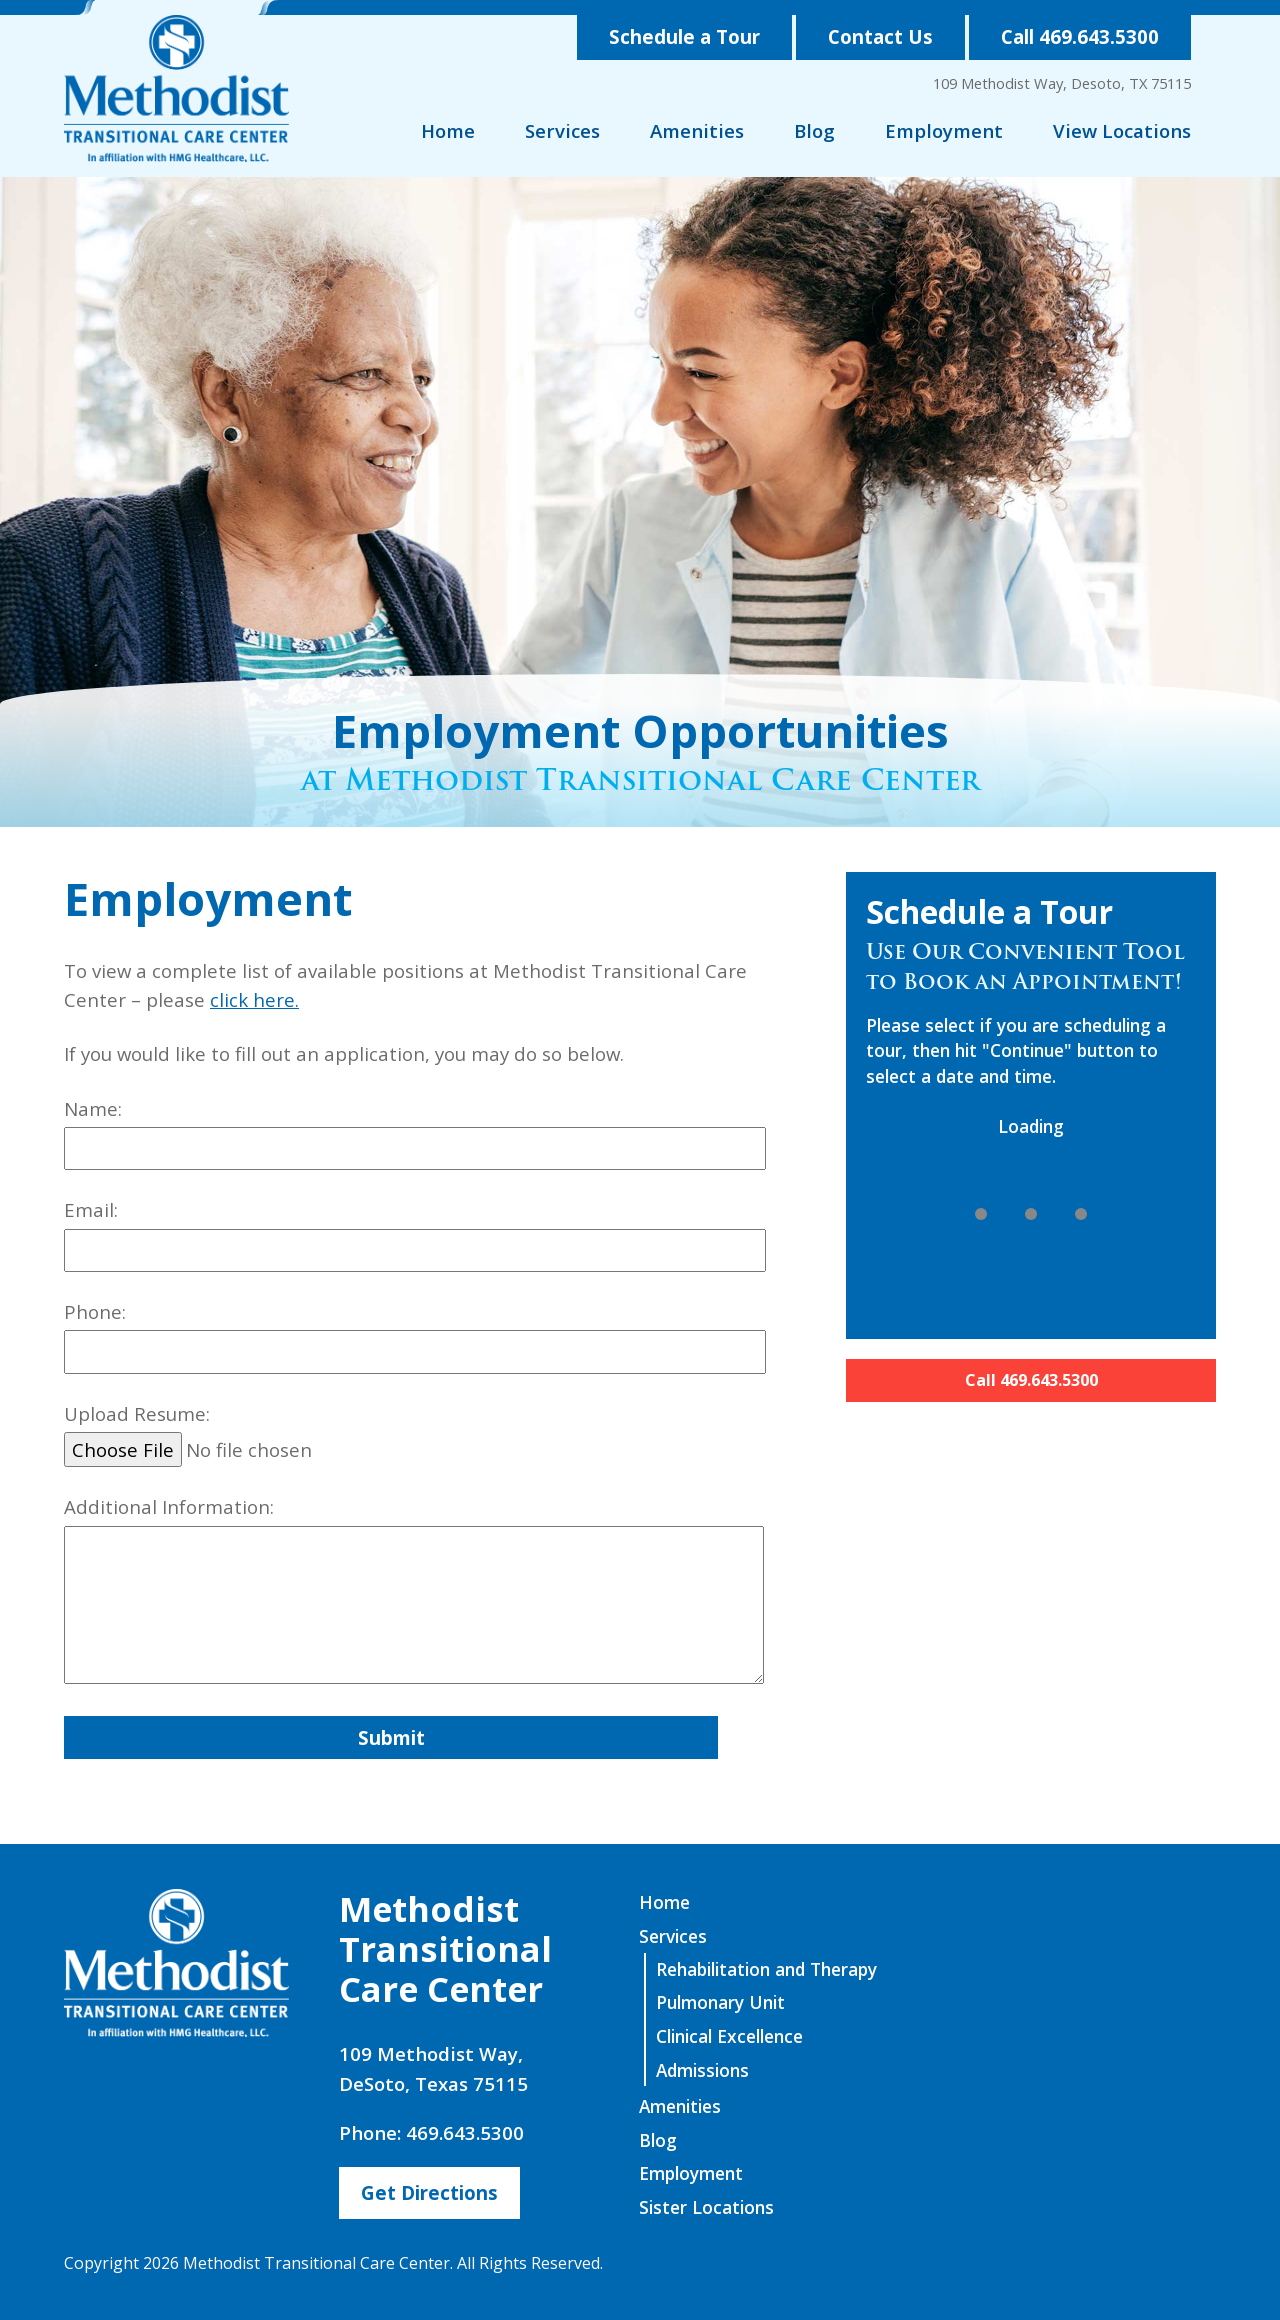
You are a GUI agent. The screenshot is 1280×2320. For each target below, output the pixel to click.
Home (448, 130)
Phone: (415, 1336)
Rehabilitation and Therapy (766, 1969)
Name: (415, 1133)
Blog (814, 130)
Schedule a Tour (684, 36)
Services (562, 130)
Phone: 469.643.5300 (431, 2132)
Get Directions (429, 2192)
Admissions (702, 2070)
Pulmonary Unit (720, 2002)
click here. (254, 999)
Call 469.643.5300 (1080, 36)
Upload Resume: (415, 1434)
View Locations (1122, 130)
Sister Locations (706, 2207)
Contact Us (880, 36)
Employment (944, 130)
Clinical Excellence (729, 2036)
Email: (415, 1234)
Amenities (697, 130)
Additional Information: (415, 1592)
